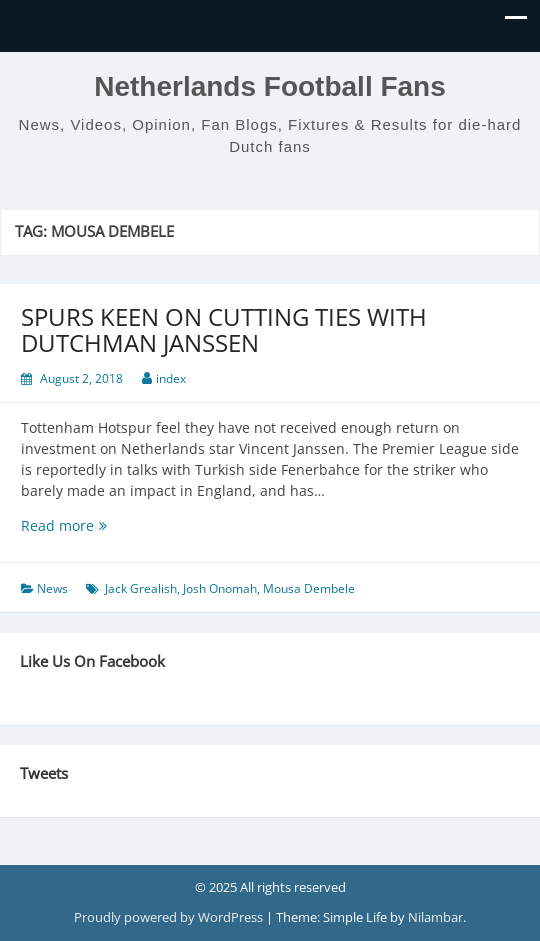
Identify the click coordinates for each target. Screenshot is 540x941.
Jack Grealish (141, 588)
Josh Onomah (220, 588)
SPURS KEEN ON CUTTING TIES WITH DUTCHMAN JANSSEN (224, 329)
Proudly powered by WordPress (170, 917)
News (52, 588)
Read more (97, 525)
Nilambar (435, 917)
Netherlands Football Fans (270, 86)
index (171, 378)
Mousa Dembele (309, 588)
